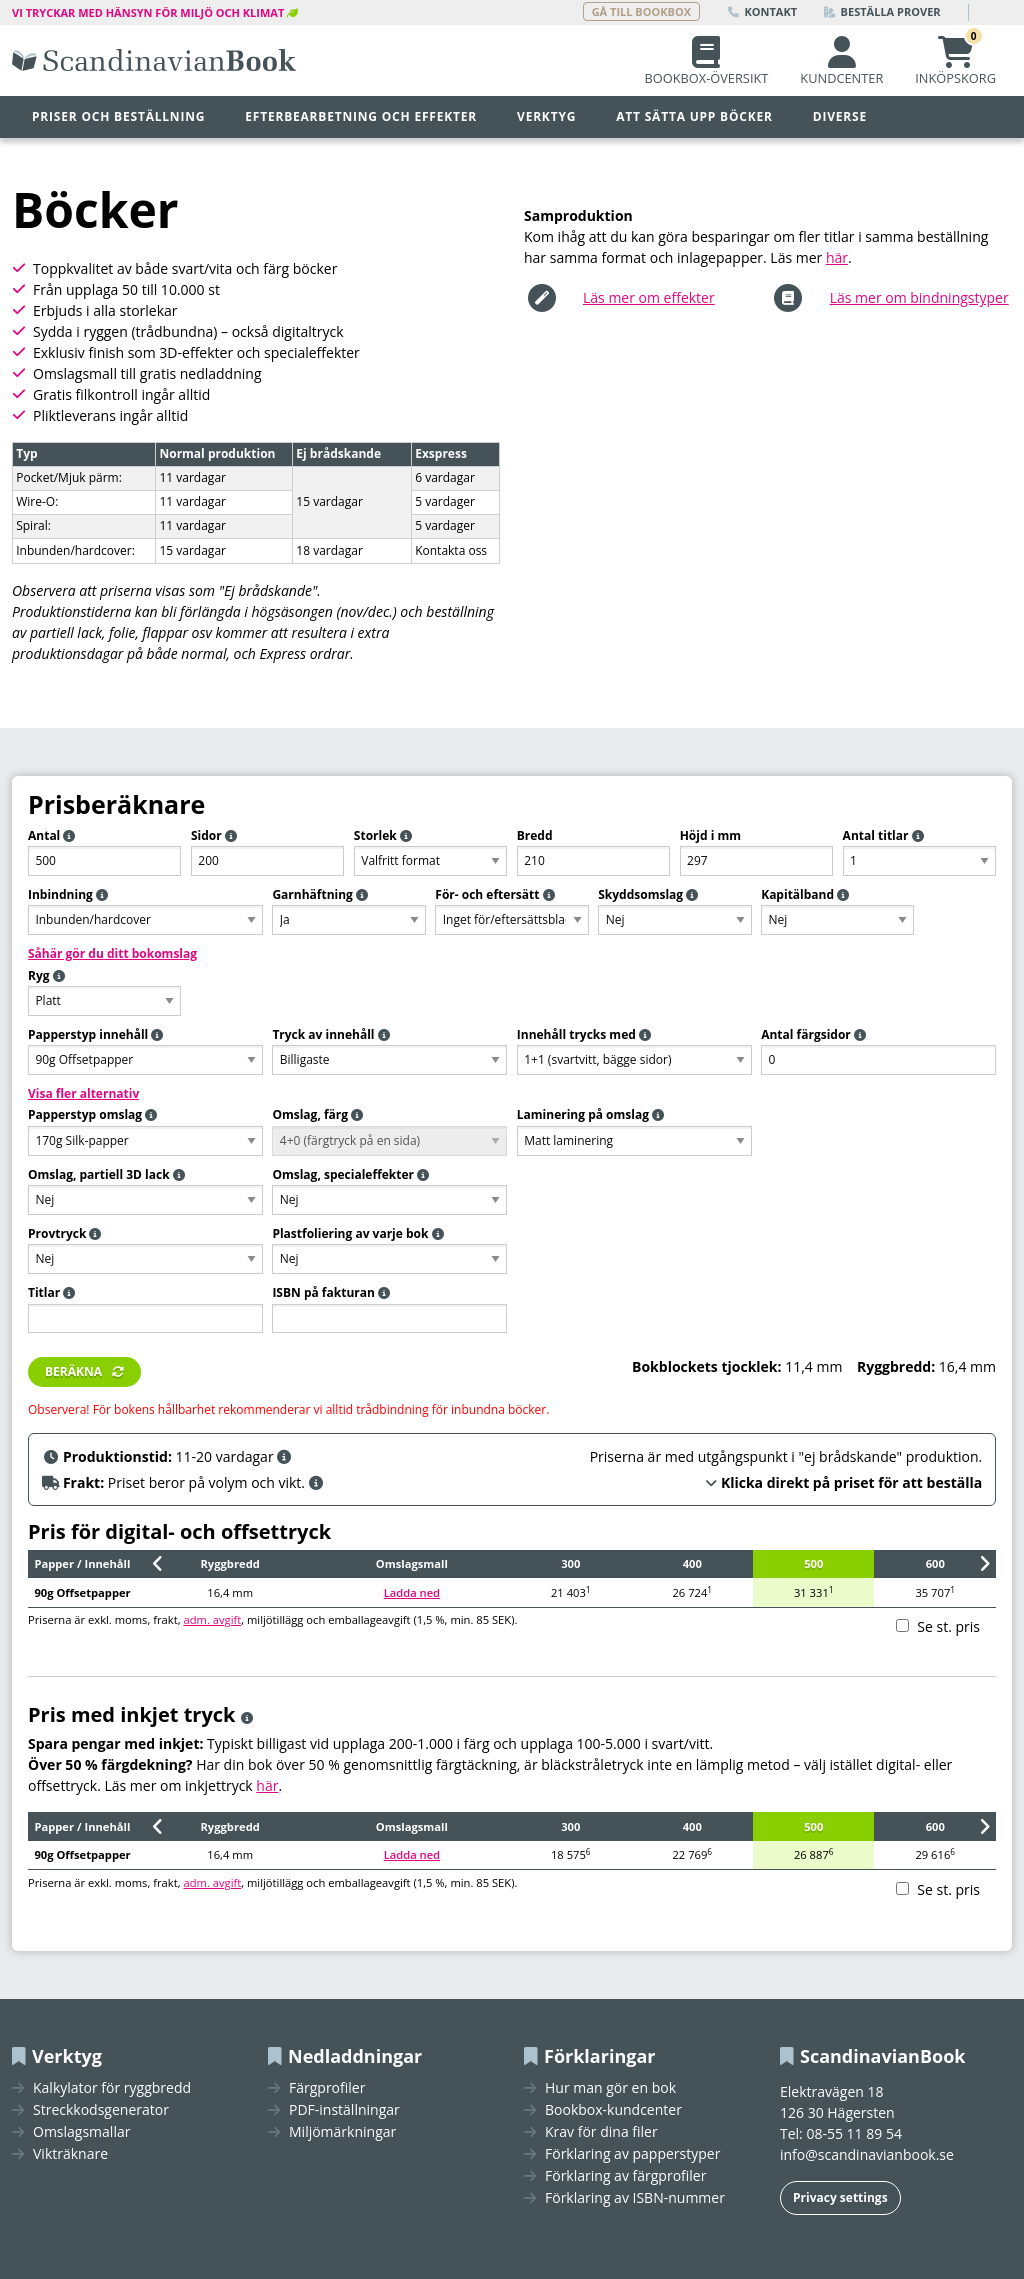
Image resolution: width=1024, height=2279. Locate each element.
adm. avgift (212, 1619)
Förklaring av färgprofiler (625, 2176)
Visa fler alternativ (83, 1093)
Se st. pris (948, 1626)
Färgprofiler (327, 2088)
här (837, 257)
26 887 (814, 1854)
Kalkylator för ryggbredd (112, 2088)
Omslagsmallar (81, 2132)
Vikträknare (70, 2154)
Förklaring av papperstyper (632, 2154)
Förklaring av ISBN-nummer (635, 2198)
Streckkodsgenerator (101, 2110)
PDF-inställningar (344, 2110)
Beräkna (73, 1371)
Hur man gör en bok (610, 2088)
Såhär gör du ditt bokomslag (112, 953)
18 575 (571, 1854)
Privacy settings (840, 2197)
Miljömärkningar (342, 2132)
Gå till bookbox (641, 11)
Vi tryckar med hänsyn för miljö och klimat (148, 12)
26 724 (692, 1592)
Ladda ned (412, 1592)
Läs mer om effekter (649, 297)
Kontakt (762, 11)
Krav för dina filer (601, 2132)
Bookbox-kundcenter (613, 2110)
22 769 (692, 1854)
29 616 (935, 1854)
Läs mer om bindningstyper (919, 297)
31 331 (814, 1592)
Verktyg (546, 116)
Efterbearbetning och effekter (361, 116)
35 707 (935, 1592)
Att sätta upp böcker (694, 116)
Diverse (840, 116)
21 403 (571, 1592)
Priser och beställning (118, 116)
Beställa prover (882, 11)
